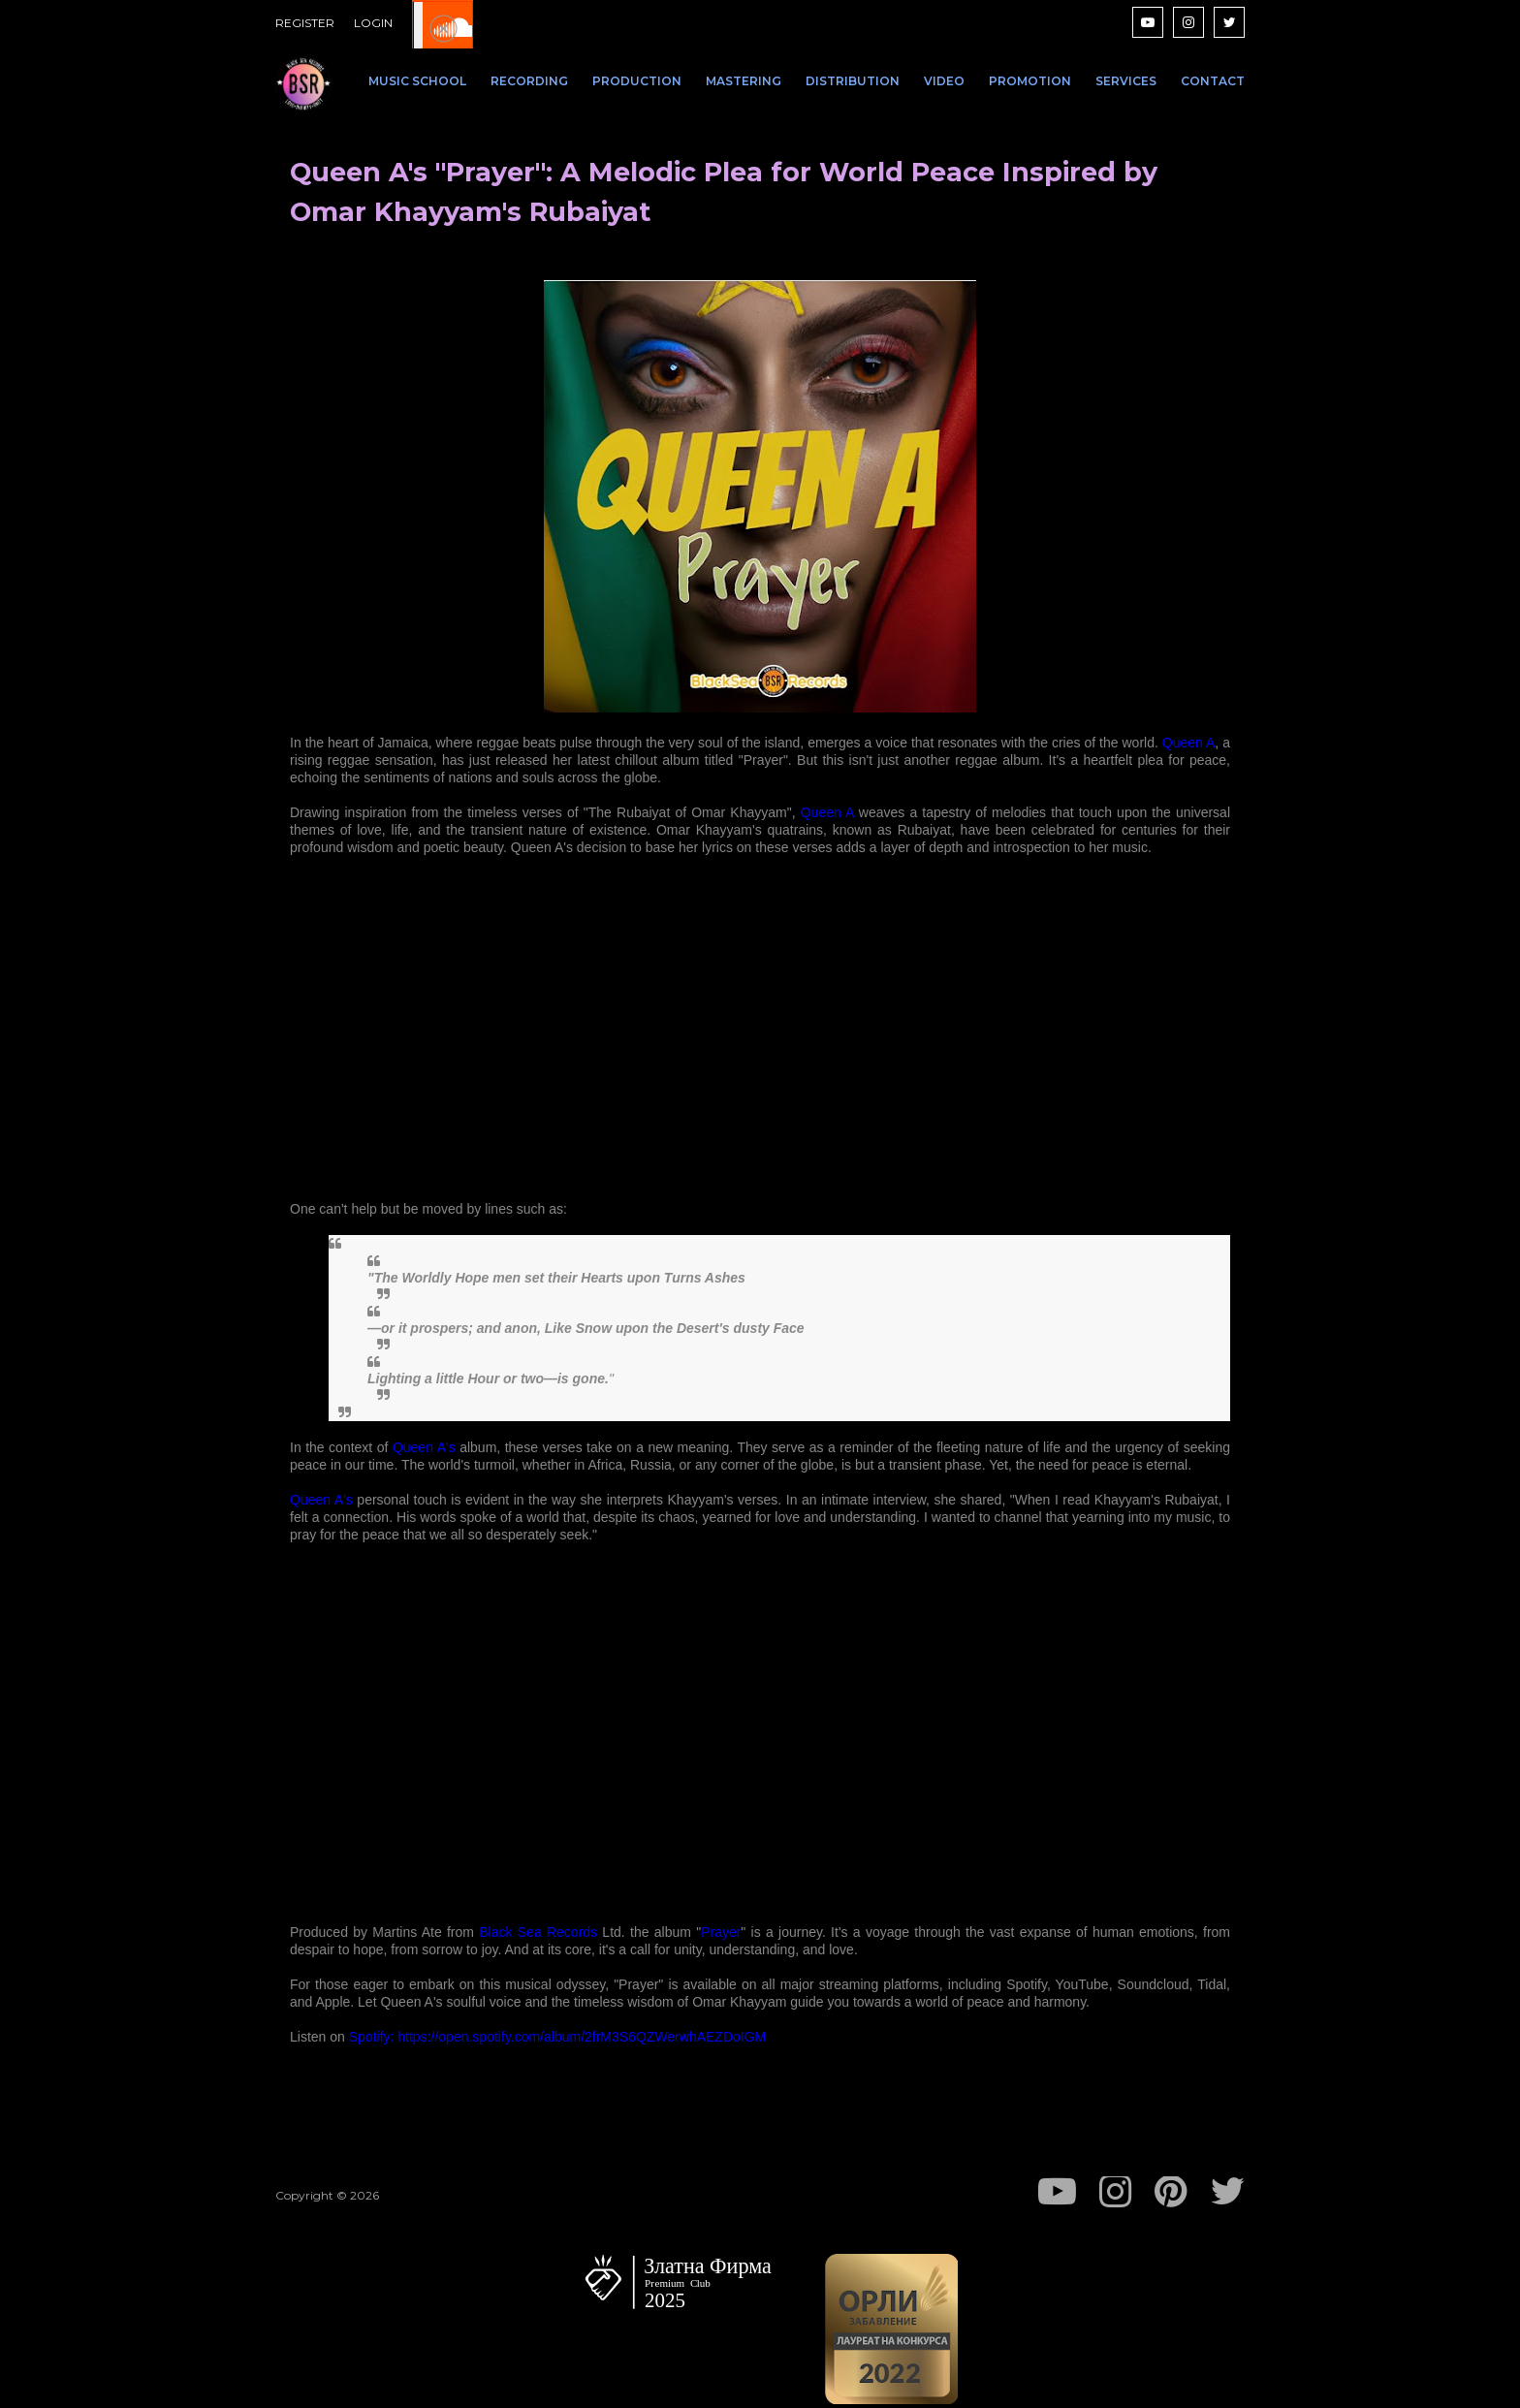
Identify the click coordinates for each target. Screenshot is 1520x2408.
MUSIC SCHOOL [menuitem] (417, 81)
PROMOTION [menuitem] (1030, 81)
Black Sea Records (538, 1932)
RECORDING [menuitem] (529, 81)
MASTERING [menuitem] (743, 81)
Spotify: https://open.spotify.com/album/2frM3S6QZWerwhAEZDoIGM (558, 2036)
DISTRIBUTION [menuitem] (853, 81)
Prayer (721, 1932)
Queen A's (424, 1447)
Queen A (1189, 742)
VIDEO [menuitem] (944, 81)
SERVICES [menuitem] (1125, 81)
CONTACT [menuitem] (1213, 81)
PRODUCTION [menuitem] (636, 81)
